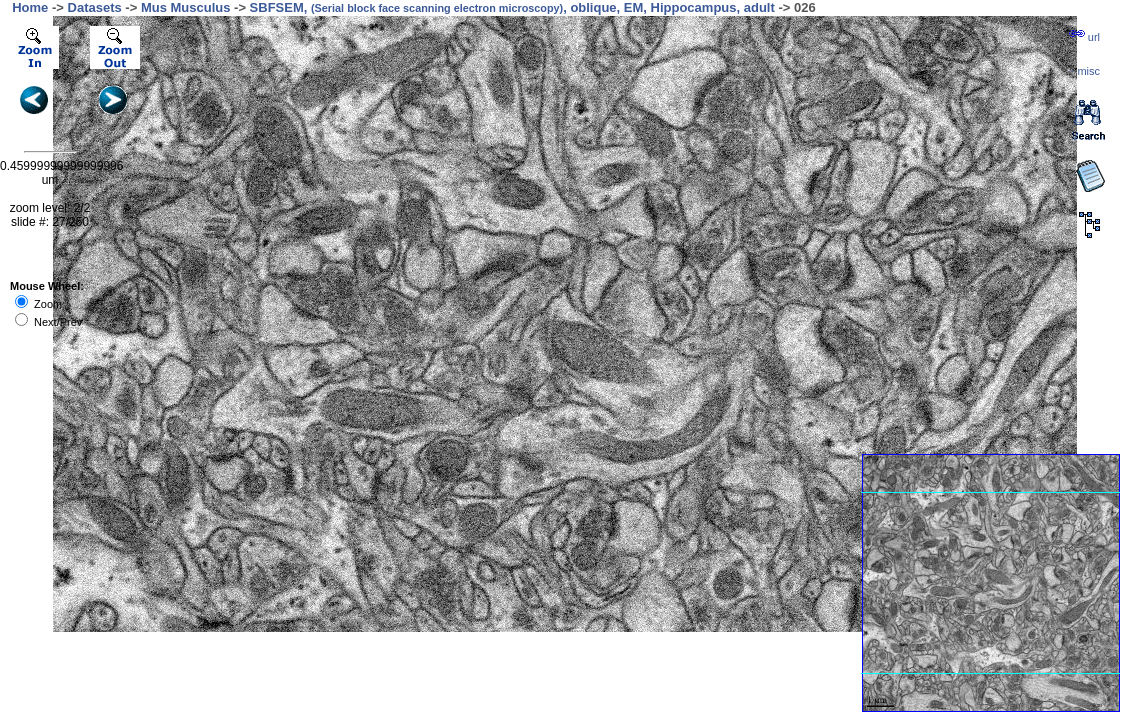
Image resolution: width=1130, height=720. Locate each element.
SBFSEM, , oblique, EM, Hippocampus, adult (512, 7)
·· (1084, 71)
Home (30, 7)
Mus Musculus (186, 7)
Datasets (95, 7)
